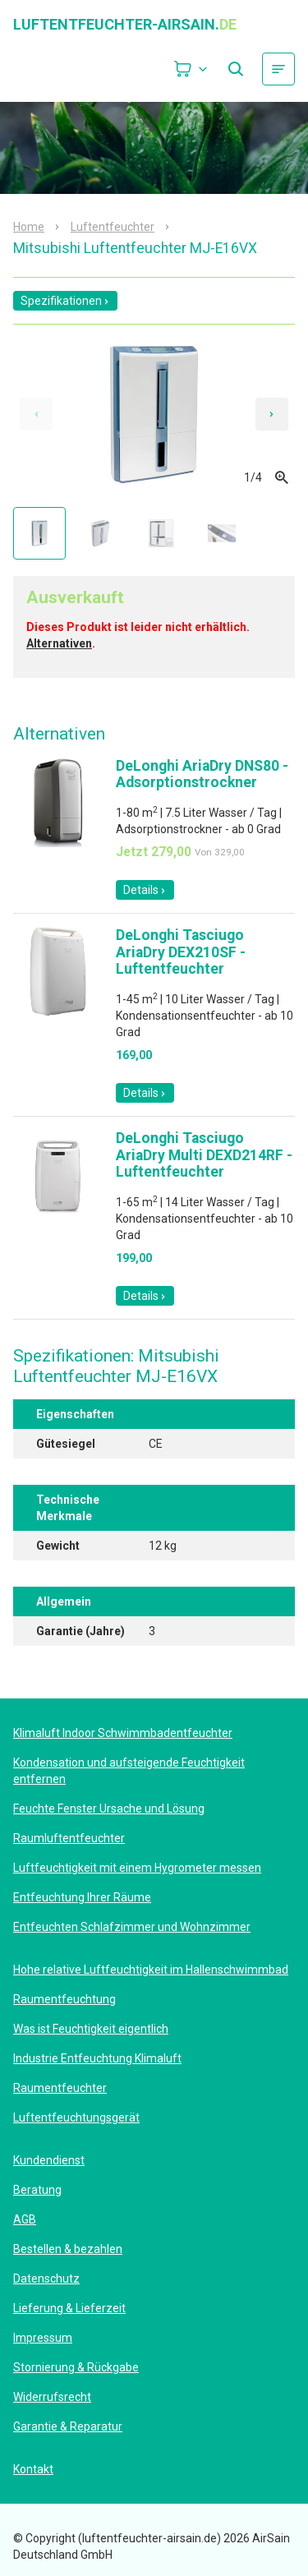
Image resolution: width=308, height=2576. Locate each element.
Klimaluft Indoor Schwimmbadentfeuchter (122, 1733)
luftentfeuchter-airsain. (125, 24)
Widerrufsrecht (52, 2396)
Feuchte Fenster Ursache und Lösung (109, 1808)
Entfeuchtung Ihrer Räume (82, 1897)
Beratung (37, 2189)
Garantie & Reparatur (67, 2426)
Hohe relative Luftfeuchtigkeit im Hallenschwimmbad (150, 1969)
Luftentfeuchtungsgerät (76, 2117)
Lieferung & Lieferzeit (69, 2308)
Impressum (42, 2337)
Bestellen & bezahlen (67, 2249)
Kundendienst (49, 2160)
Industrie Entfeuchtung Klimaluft (97, 2058)
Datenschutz (46, 2278)
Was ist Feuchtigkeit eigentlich (90, 2028)
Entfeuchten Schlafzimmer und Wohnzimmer (132, 1926)
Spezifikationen (65, 300)
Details (145, 889)
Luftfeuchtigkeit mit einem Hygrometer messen (137, 1867)
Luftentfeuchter (112, 226)
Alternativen (59, 643)
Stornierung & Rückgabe (76, 2367)
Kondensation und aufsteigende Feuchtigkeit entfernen (129, 1771)
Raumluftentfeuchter (69, 1838)
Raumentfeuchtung (64, 1999)
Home (28, 226)
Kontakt (33, 2469)
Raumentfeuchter (60, 2087)
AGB (24, 2219)
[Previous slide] (36, 414)
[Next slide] (271, 414)
